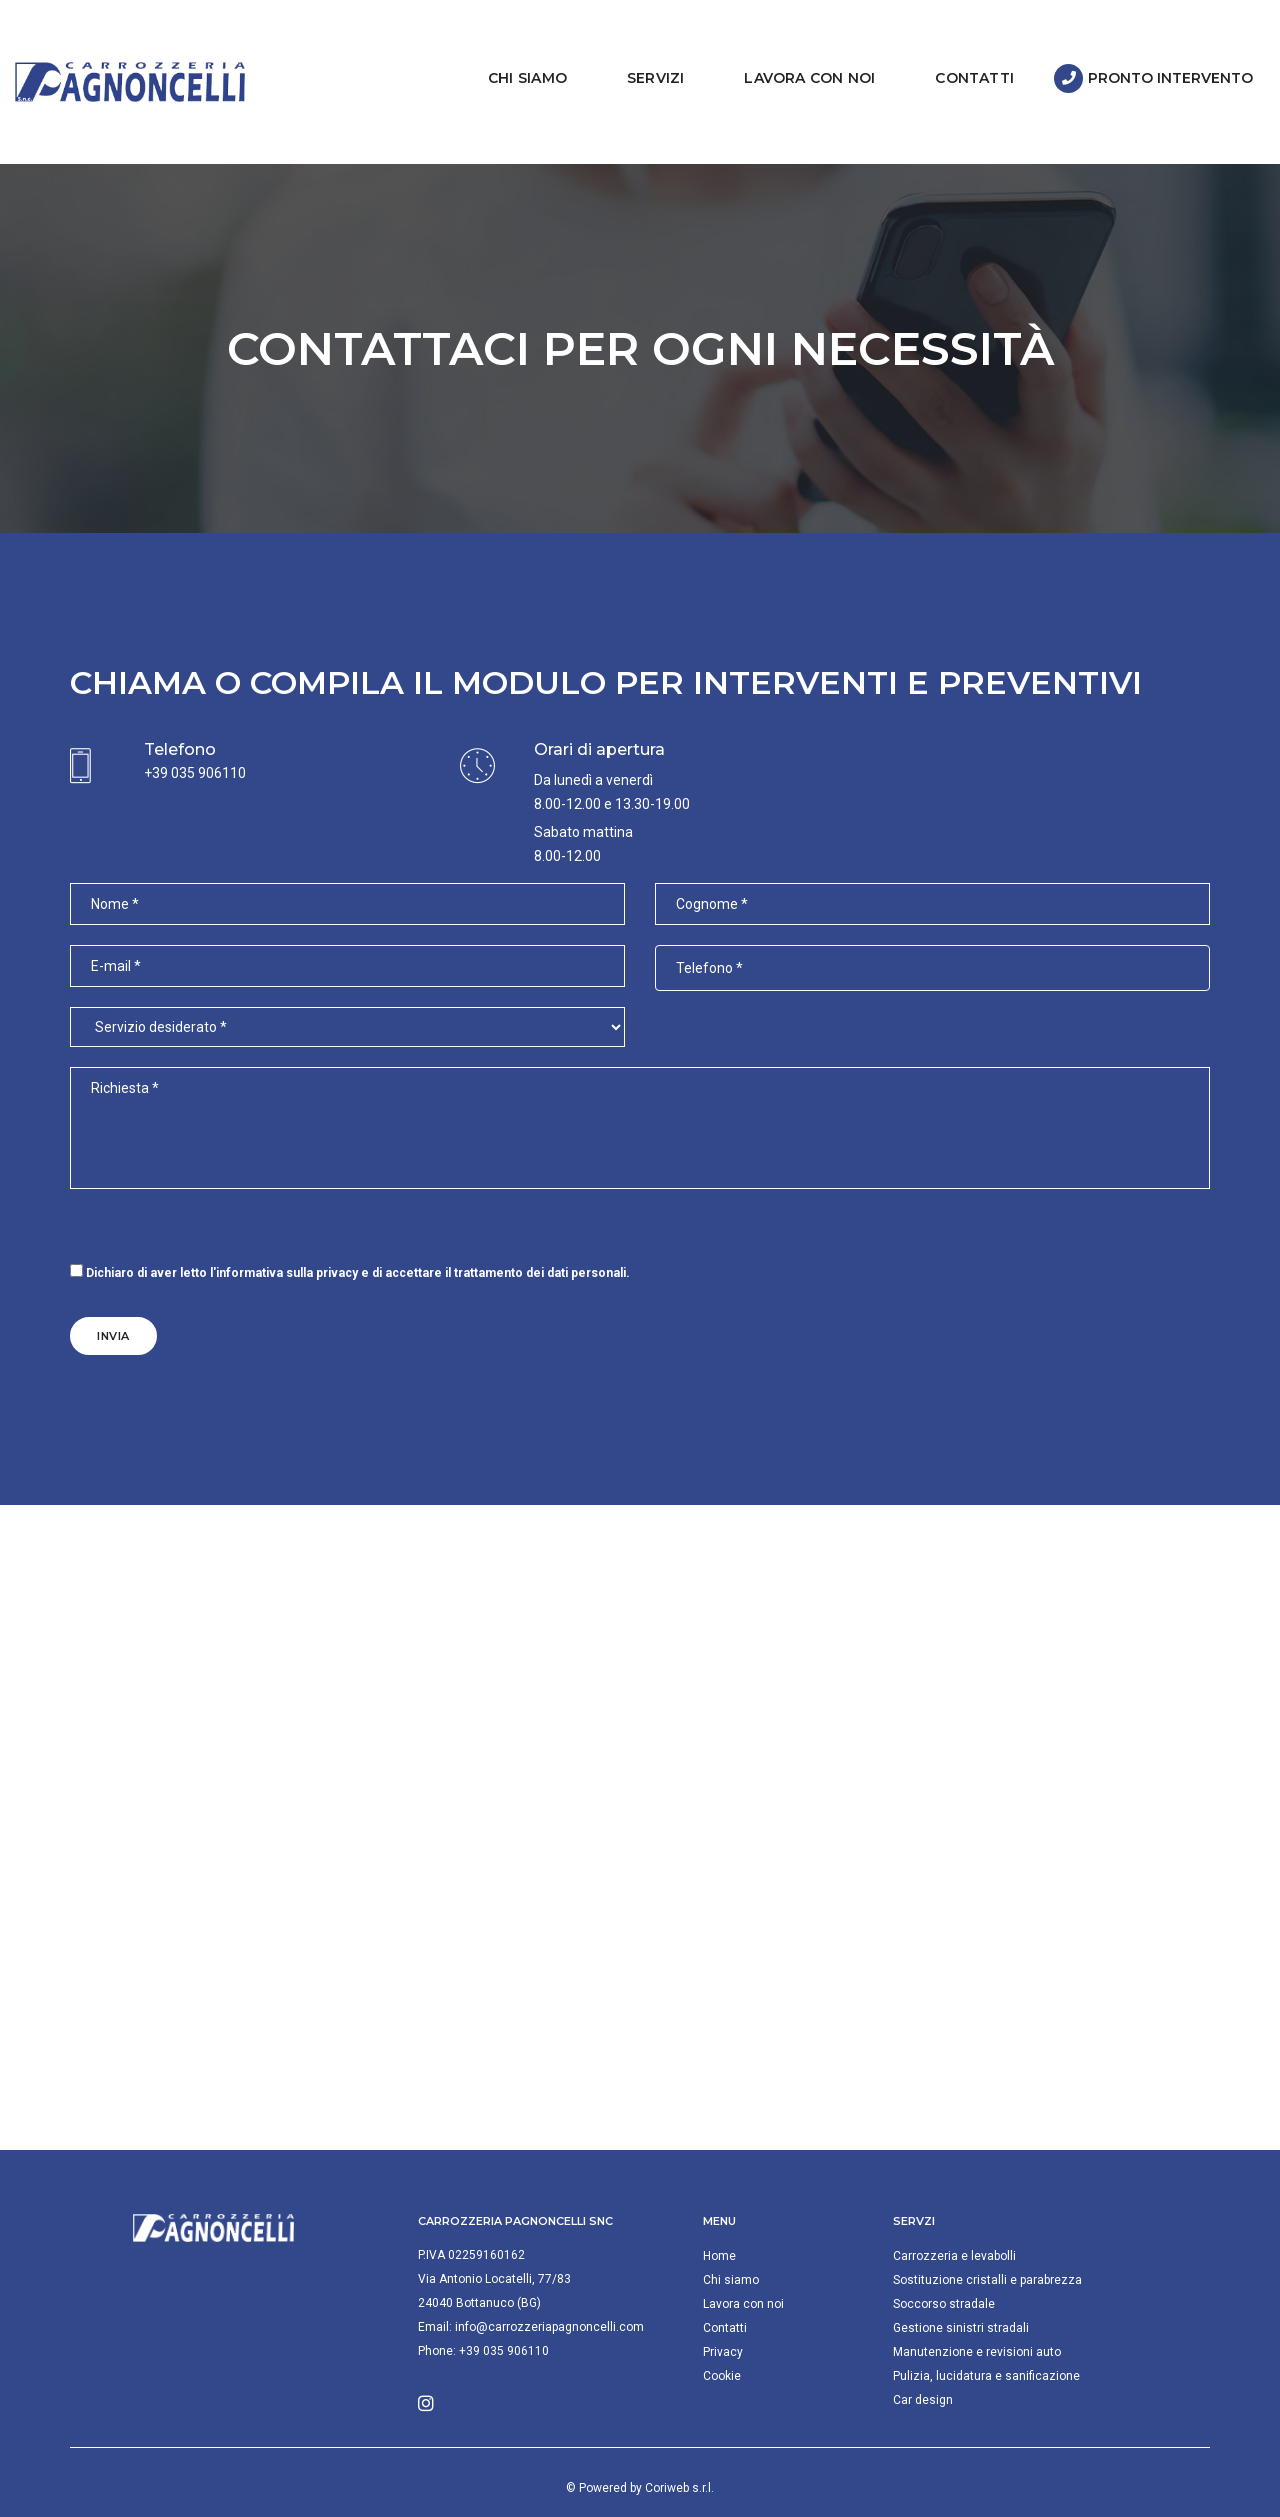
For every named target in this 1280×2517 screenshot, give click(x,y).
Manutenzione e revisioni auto (977, 2307)
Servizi (642, 55)
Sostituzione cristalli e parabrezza (987, 2235)
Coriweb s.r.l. (679, 2443)
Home (719, 2211)
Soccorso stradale (944, 2259)
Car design (923, 2355)
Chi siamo (514, 55)
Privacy (723, 2307)
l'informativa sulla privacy (284, 1228)
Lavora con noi (796, 55)
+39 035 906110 (195, 728)
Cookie (722, 2331)
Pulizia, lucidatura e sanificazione (986, 2331)
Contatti (961, 55)
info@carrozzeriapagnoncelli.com (549, 2282)
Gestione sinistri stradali (961, 2283)
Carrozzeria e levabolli (954, 2211)
